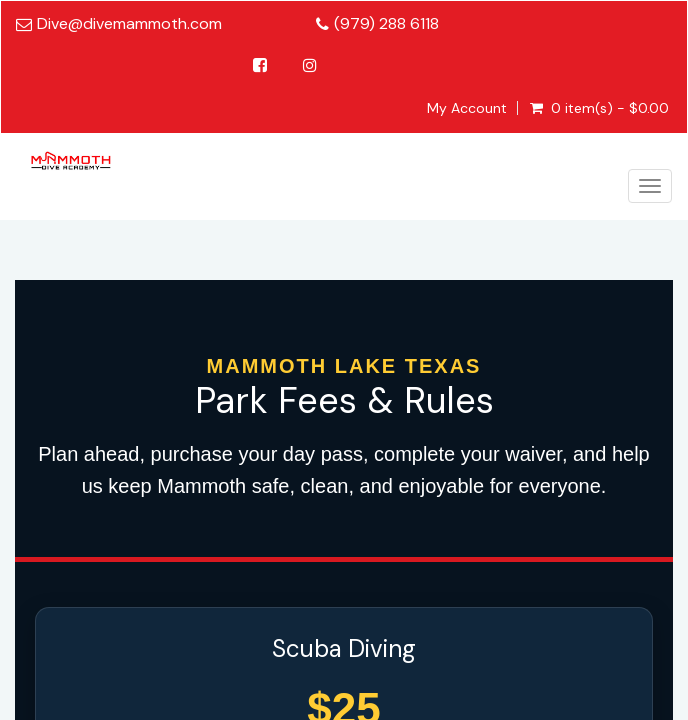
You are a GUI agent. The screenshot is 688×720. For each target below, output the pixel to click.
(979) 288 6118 (386, 23)
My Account (467, 108)
